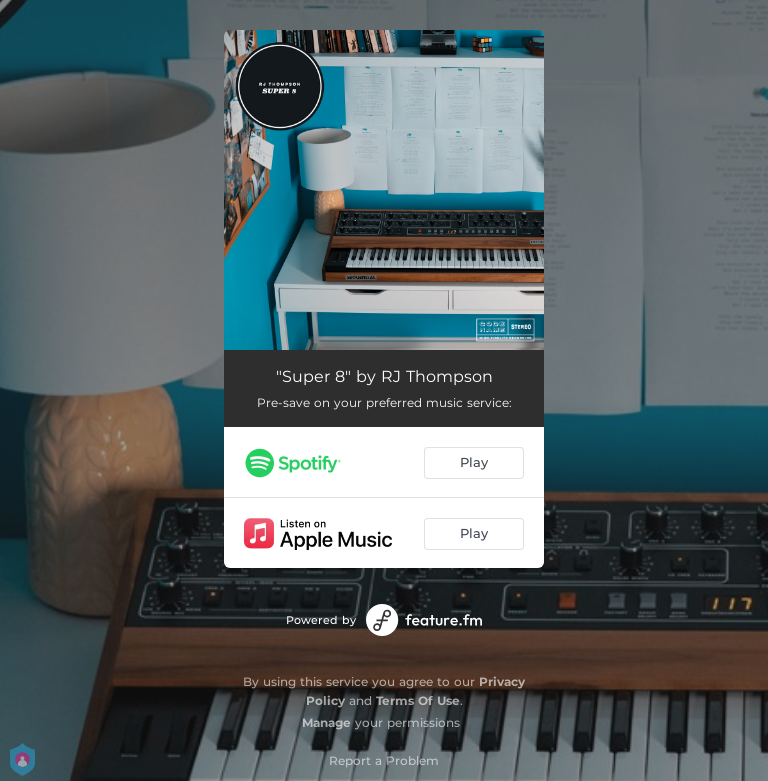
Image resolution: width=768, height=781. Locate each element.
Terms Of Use (418, 700)
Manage (326, 722)
